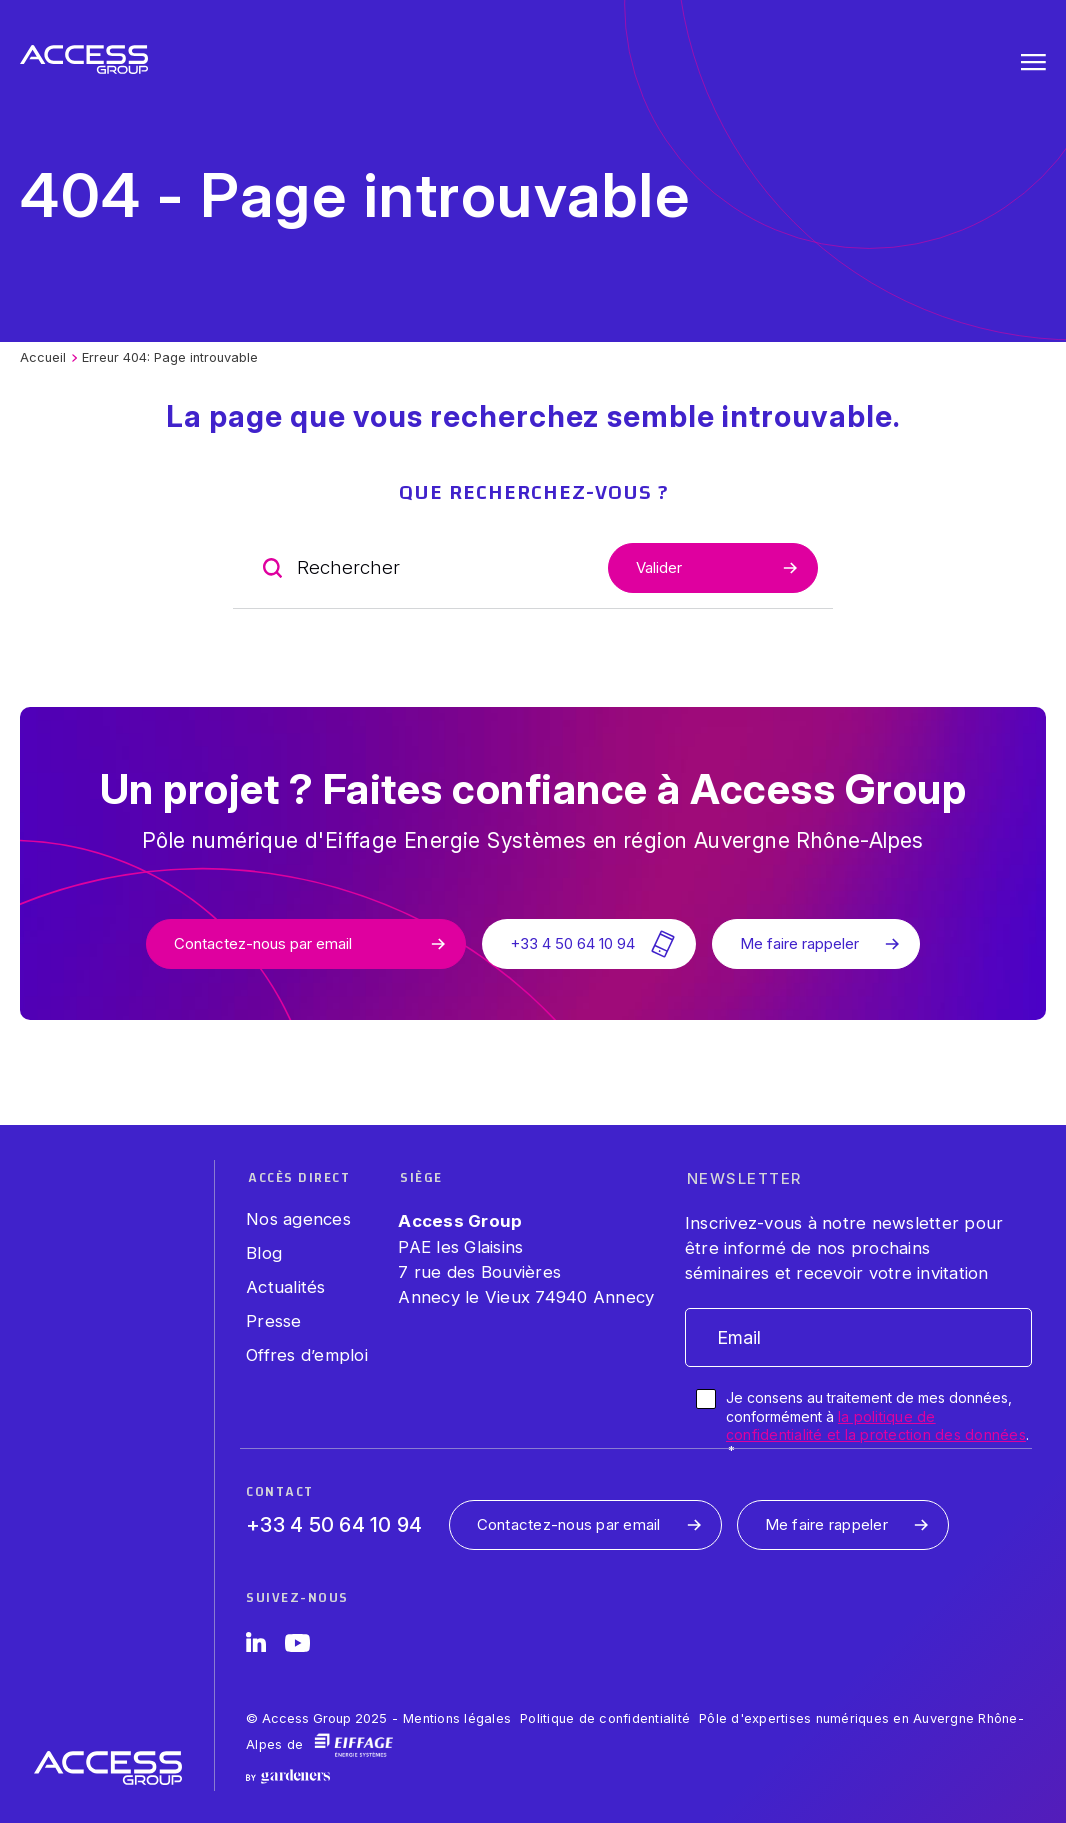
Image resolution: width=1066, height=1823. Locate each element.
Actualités (286, 1287)
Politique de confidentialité (605, 1718)
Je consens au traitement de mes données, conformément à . (877, 1423)
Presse (274, 1321)
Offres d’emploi (307, 1355)
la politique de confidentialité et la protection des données (876, 1425)
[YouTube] (297, 1646)
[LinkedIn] (256, 1646)
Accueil (43, 357)
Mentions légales (457, 1718)
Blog (264, 1253)
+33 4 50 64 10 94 (334, 1525)
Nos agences (298, 1219)
